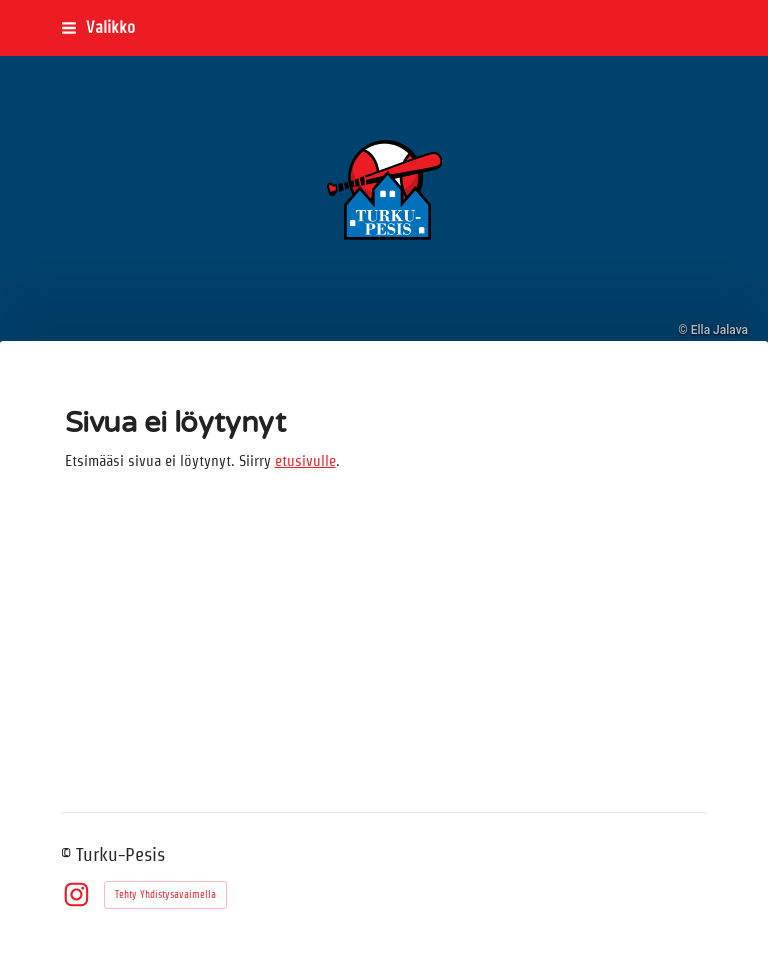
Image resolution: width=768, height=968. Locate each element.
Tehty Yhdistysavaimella (165, 894)
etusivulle (305, 461)
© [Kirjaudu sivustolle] (68, 854)
